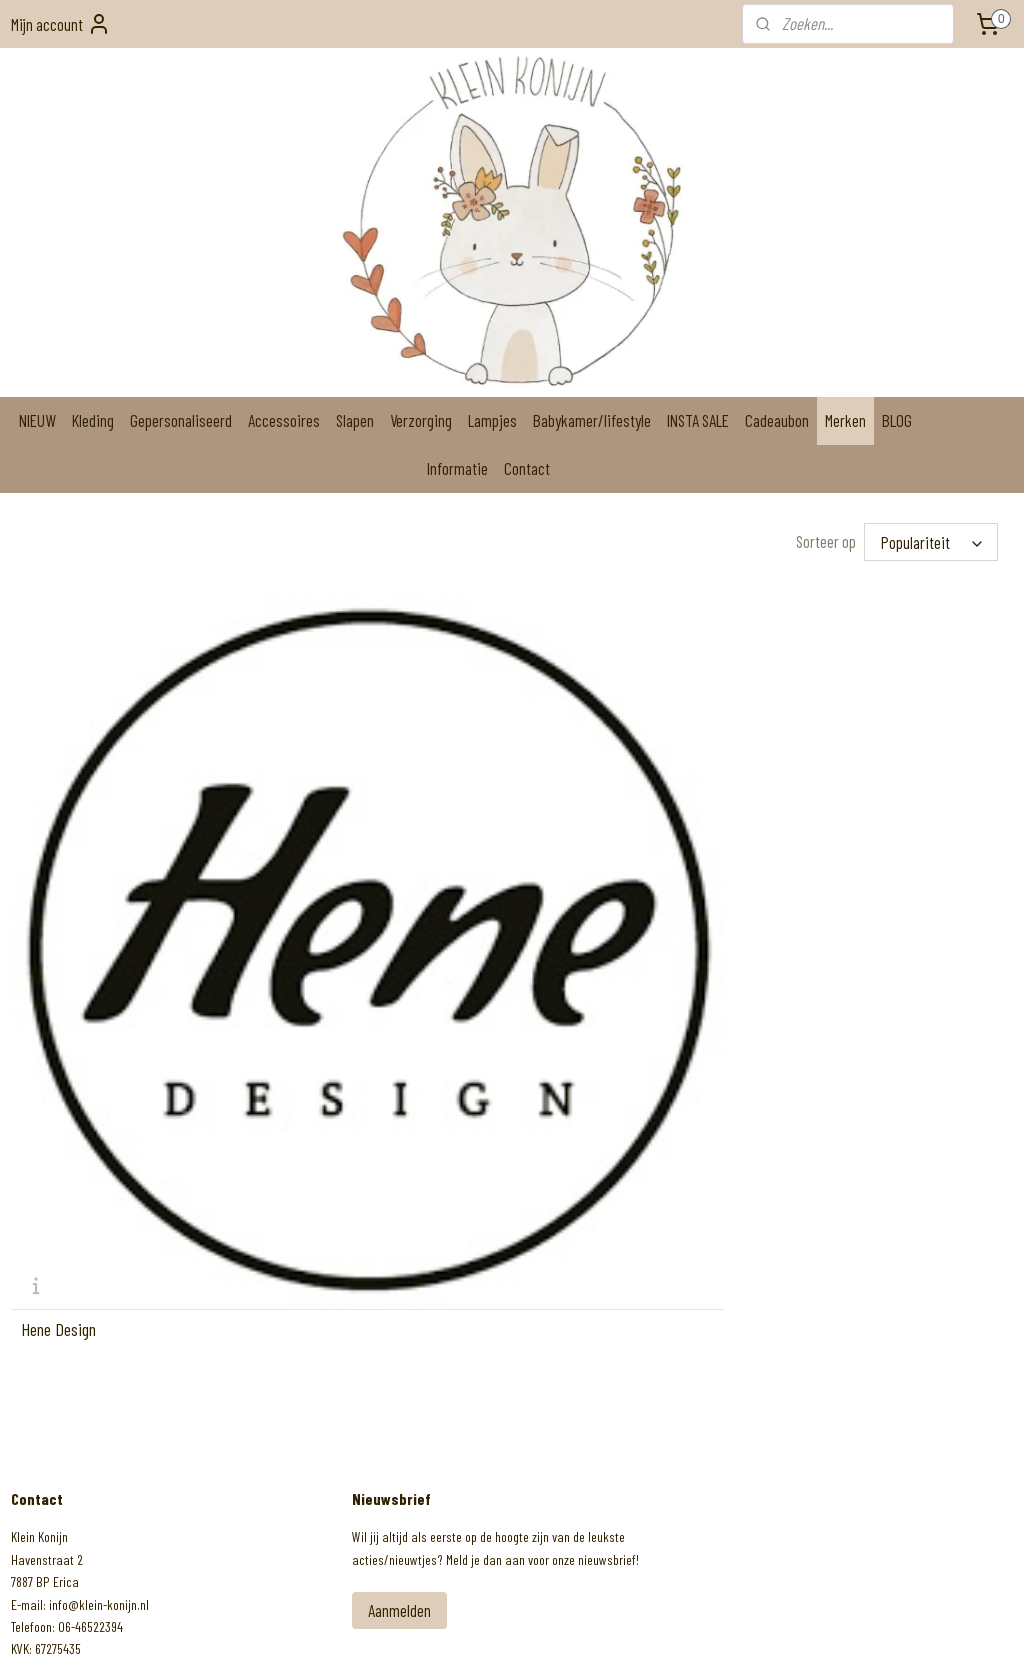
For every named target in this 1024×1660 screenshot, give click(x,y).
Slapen (355, 420)
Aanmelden (399, 1217)
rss (487, 1623)
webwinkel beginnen (536, 1623)
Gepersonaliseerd (181, 420)
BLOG (897, 420)
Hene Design (58, 936)
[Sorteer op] (931, 542)
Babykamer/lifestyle (592, 420)
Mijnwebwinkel (653, 1623)
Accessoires (284, 420)
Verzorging (421, 420)
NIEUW (37, 420)
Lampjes (492, 420)
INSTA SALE (698, 420)
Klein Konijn (62, 1471)
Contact (527, 468)
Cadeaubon (777, 420)
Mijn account (61, 24)
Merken (845, 420)
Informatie (457, 468)
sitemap (460, 1623)
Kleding (93, 420)
